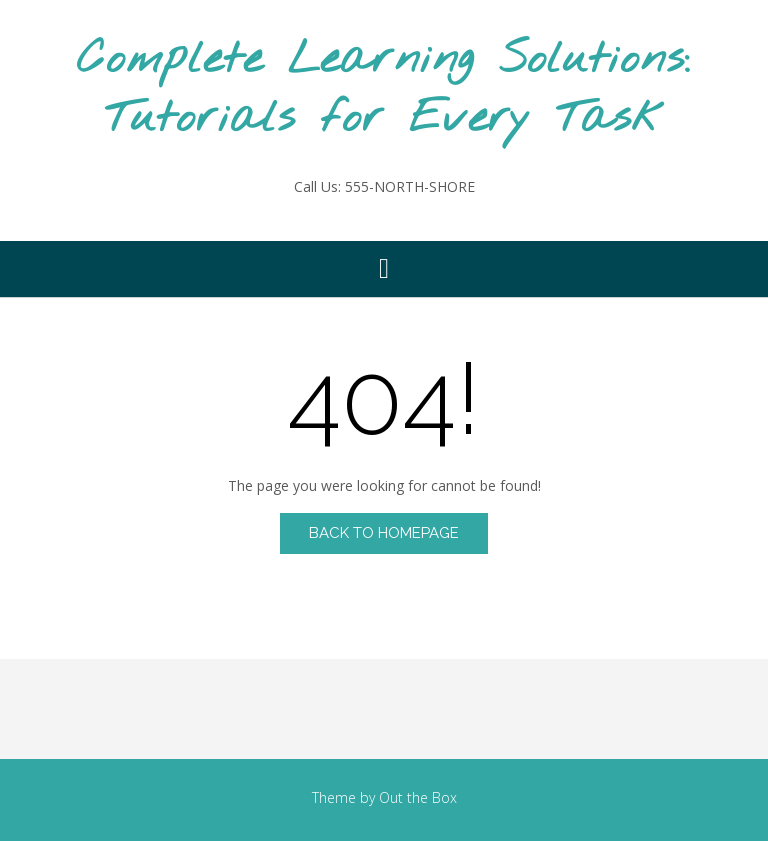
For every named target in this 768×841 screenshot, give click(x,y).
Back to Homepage (384, 533)
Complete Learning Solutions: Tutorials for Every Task (384, 89)
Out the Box (418, 797)
